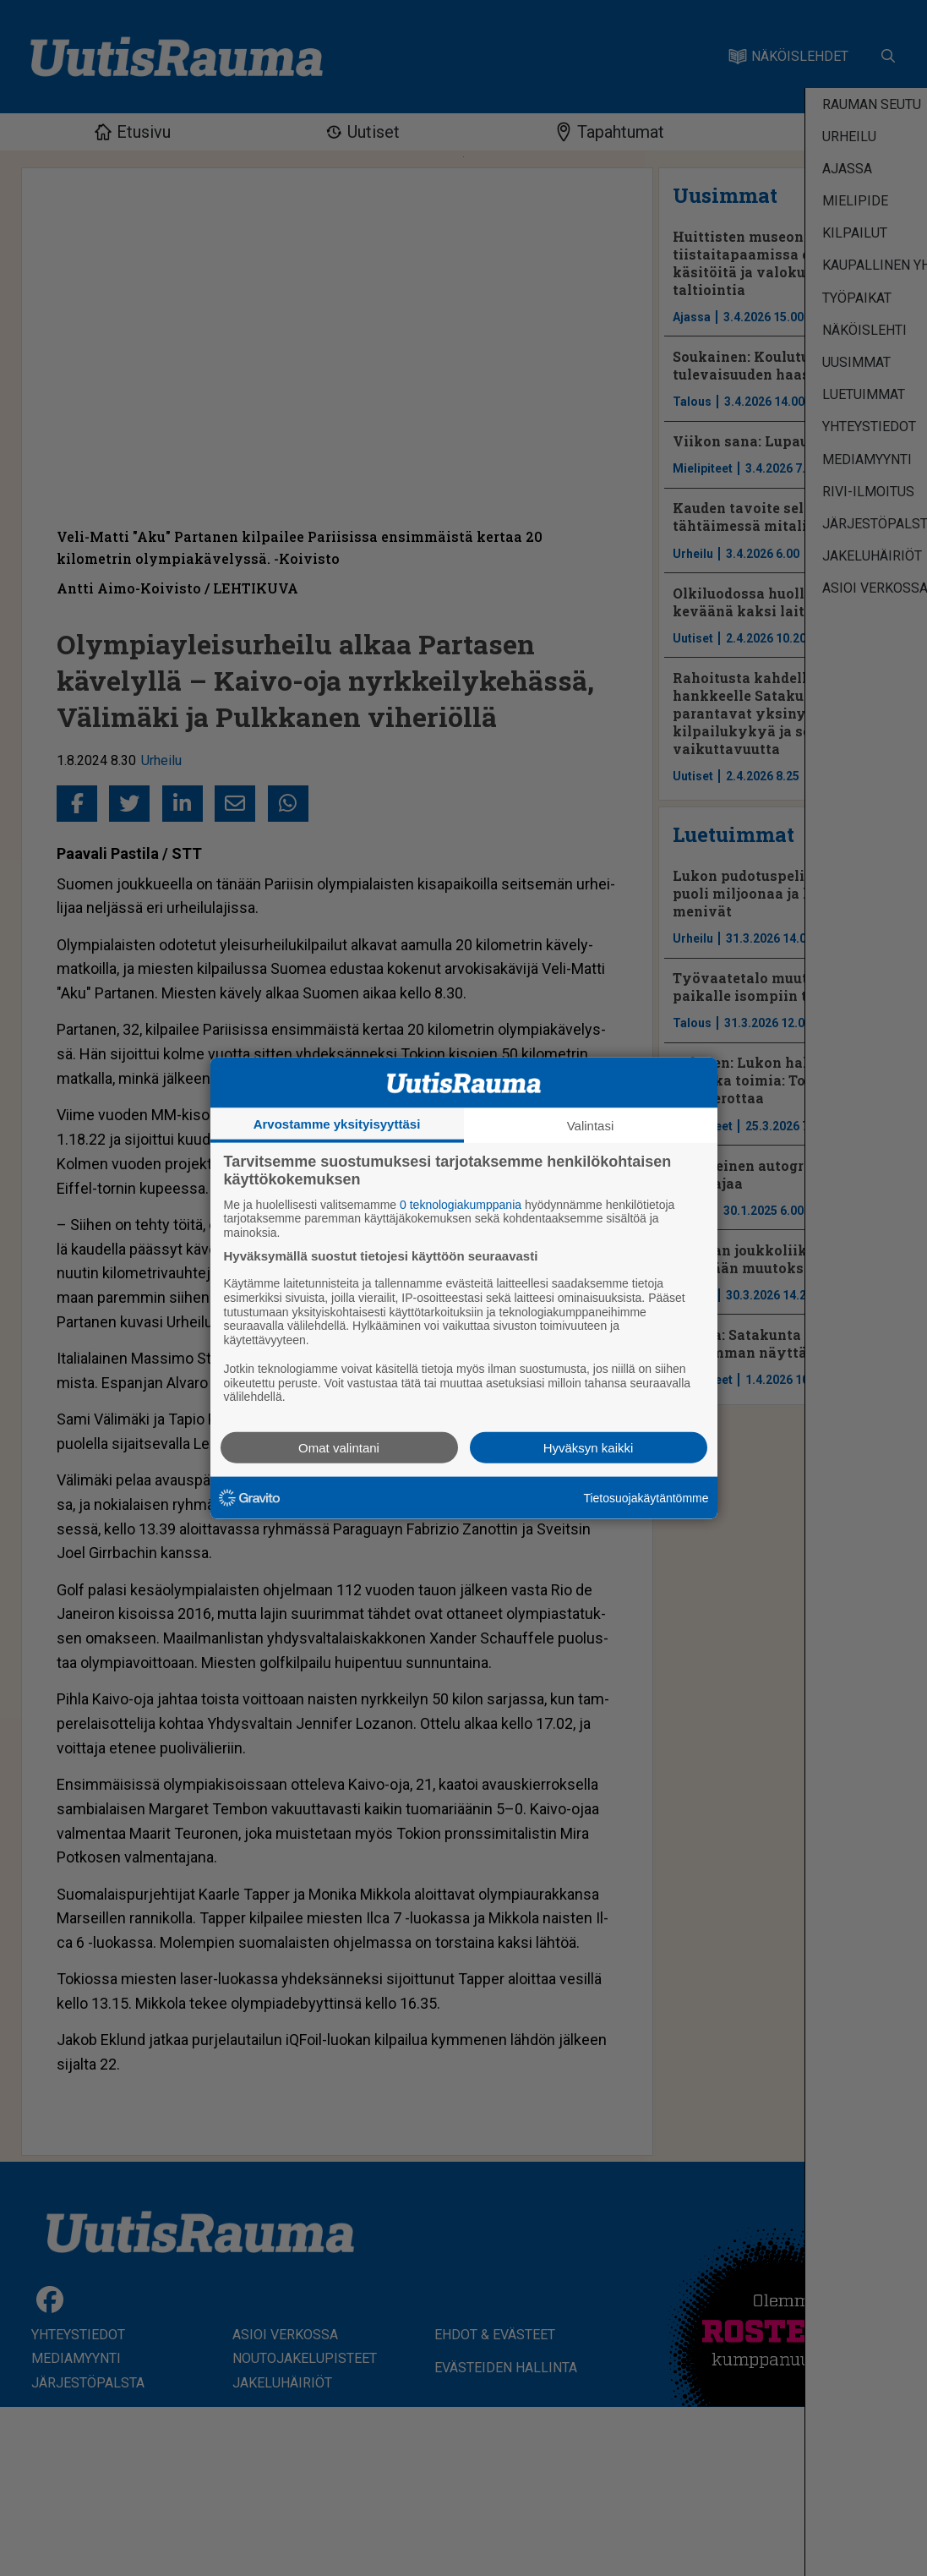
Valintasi (590, 1125)
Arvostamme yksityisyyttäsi (337, 1123)
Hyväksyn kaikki (588, 1448)
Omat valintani (338, 1448)
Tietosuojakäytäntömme (645, 1497)
